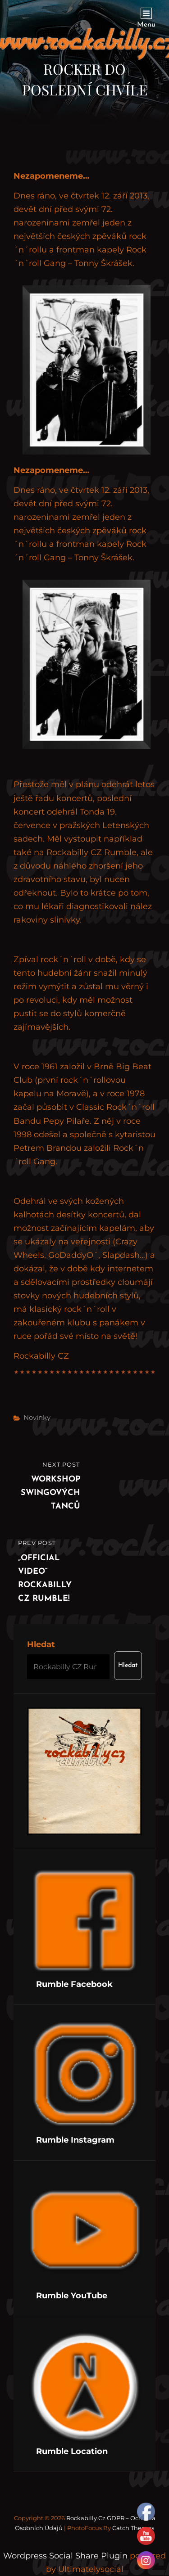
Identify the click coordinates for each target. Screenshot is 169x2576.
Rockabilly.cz (85, 2518)
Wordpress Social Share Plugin (66, 2556)
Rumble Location (72, 2451)
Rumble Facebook (74, 1984)
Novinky (36, 1417)
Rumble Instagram (75, 2140)
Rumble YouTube (71, 2296)
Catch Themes (133, 2527)
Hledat (41, 1644)
